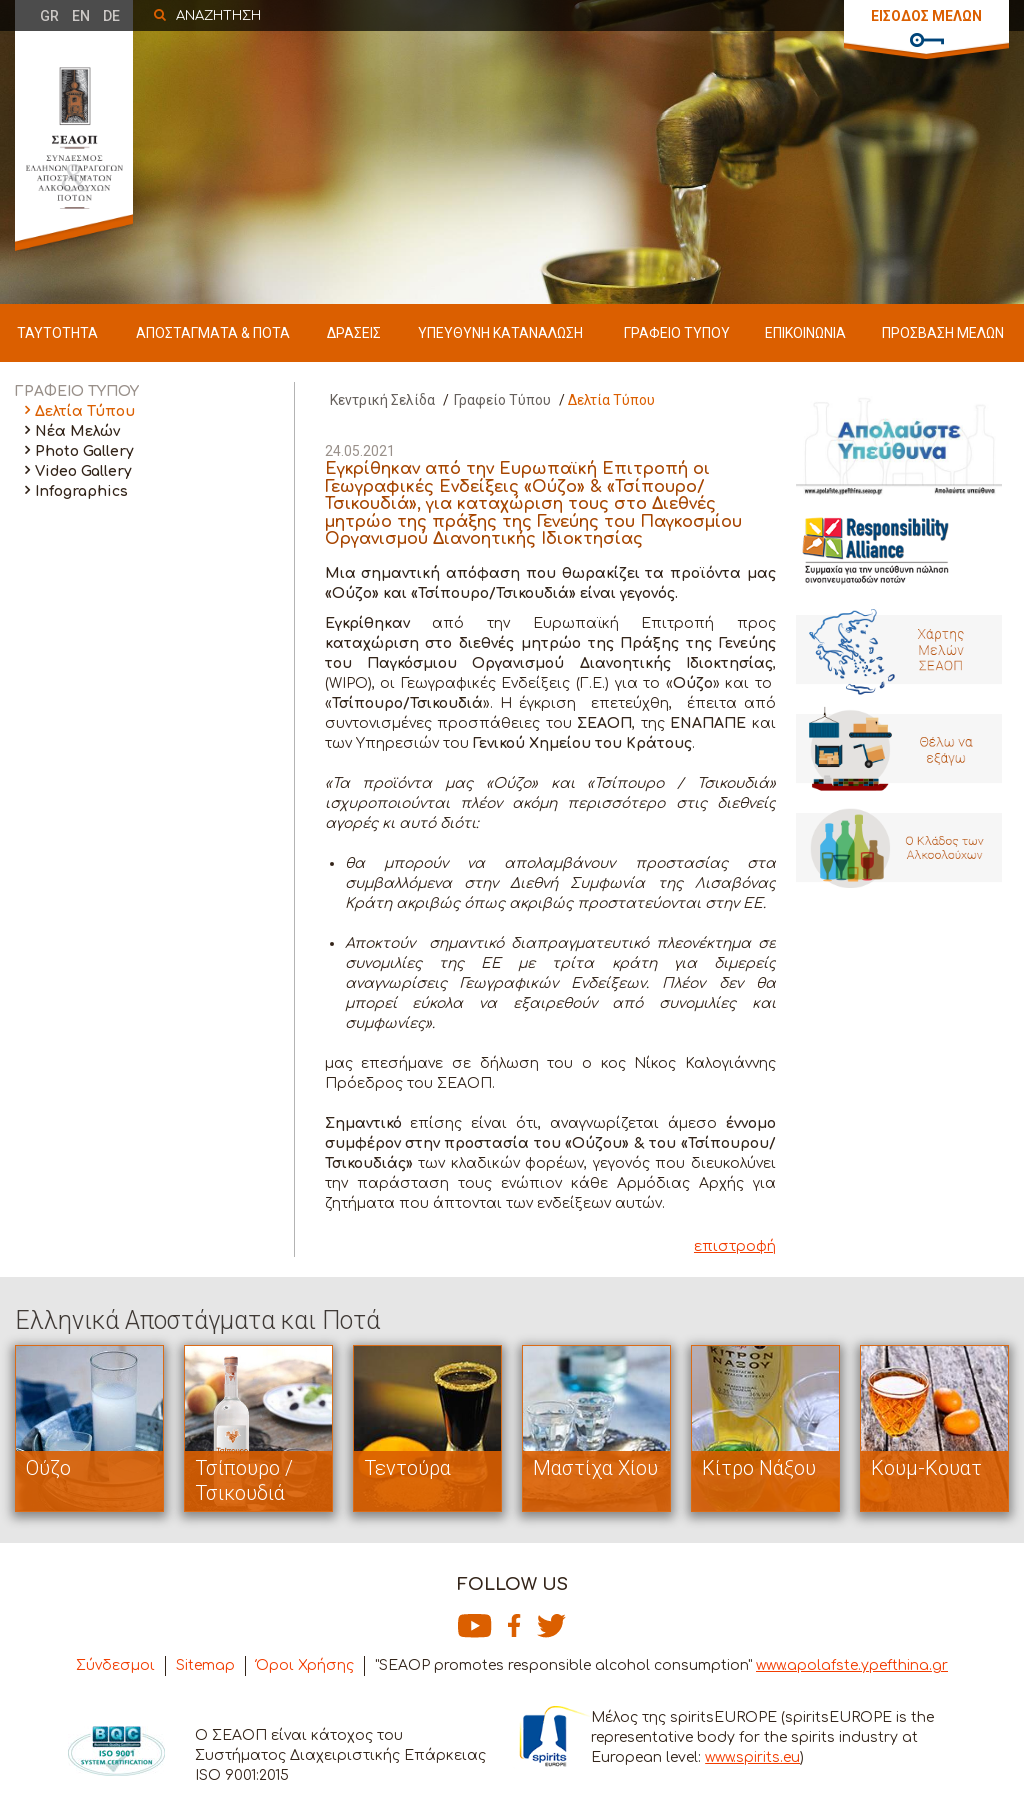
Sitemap (205, 1665)
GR (49, 16)
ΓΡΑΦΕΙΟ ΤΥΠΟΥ (677, 333)
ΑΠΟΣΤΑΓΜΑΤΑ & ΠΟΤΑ (213, 333)
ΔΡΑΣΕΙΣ (354, 333)
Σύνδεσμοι (115, 1665)
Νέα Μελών (77, 431)
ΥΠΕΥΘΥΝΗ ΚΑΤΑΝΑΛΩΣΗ (500, 333)
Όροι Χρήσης (305, 1665)
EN (81, 16)
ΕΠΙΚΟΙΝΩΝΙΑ (805, 333)
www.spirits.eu (752, 1757)
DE (111, 16)
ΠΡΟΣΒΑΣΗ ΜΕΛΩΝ (943, 333)
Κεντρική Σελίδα (382, 400)
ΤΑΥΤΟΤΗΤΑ (57, 333)
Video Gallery (83, 471)
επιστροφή (735, 1246)
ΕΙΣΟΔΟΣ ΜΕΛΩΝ (926, 16)
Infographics (81, 491)
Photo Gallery (84, 451)
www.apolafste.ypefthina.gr (852, 1665)
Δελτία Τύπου (85, 411)
